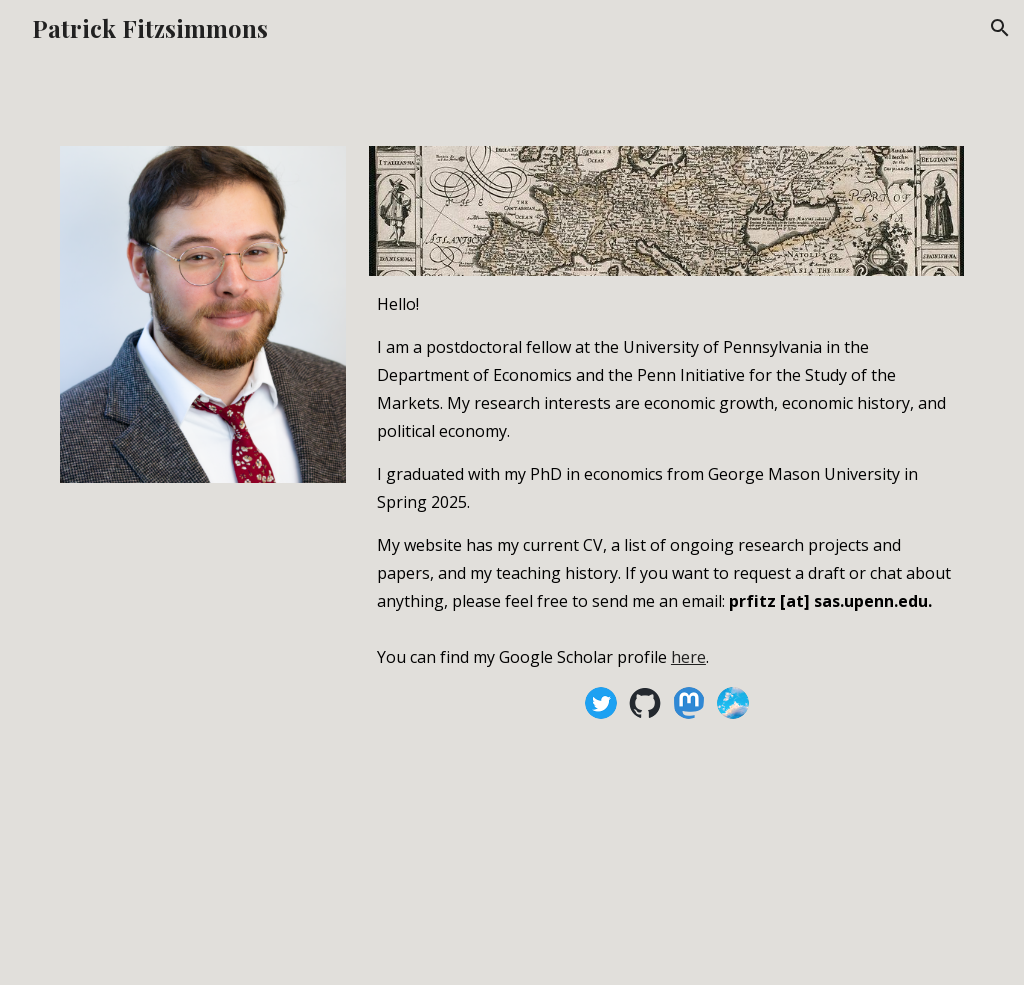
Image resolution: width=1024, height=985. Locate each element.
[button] (1000, 28)
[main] (666, 478)
